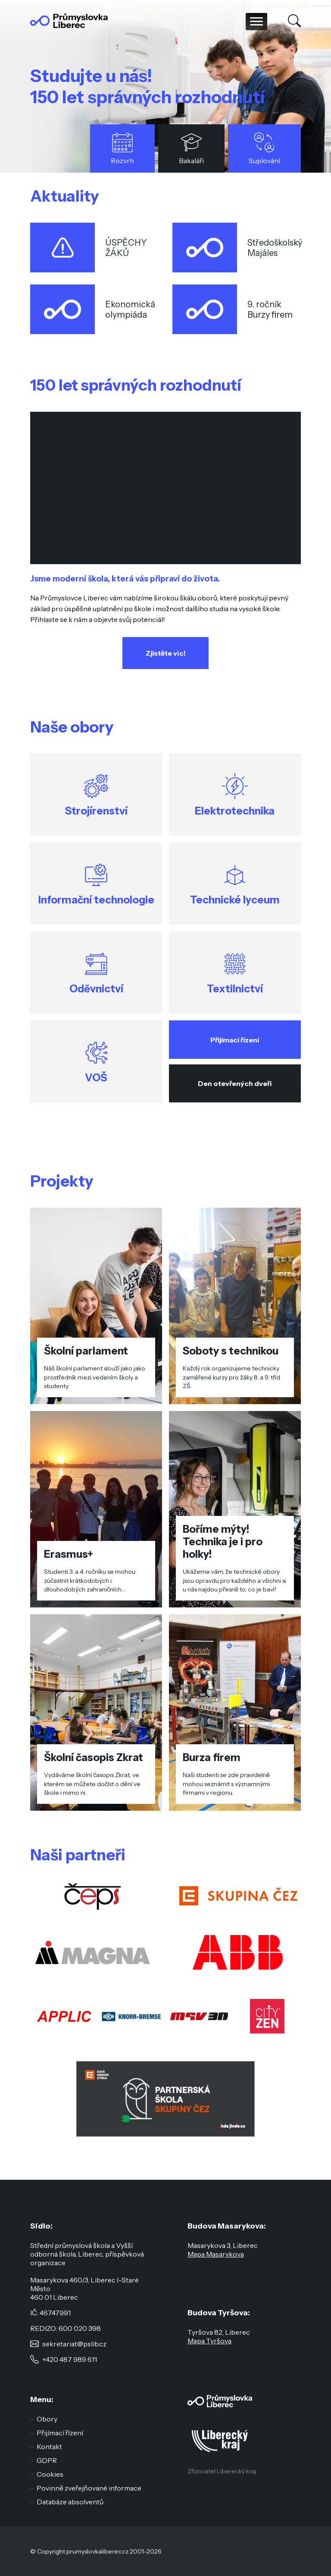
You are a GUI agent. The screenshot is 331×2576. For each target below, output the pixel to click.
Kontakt (49, 2446)
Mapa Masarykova (215, 2254)
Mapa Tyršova (209, 2340)
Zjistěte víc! (166, 653)
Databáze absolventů (70, 2501)
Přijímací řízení (234, 1039)
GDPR (47, 2460)
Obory (47, 2419)
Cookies (50, 2474)
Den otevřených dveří (235, 1083)
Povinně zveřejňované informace (89, 2488)
